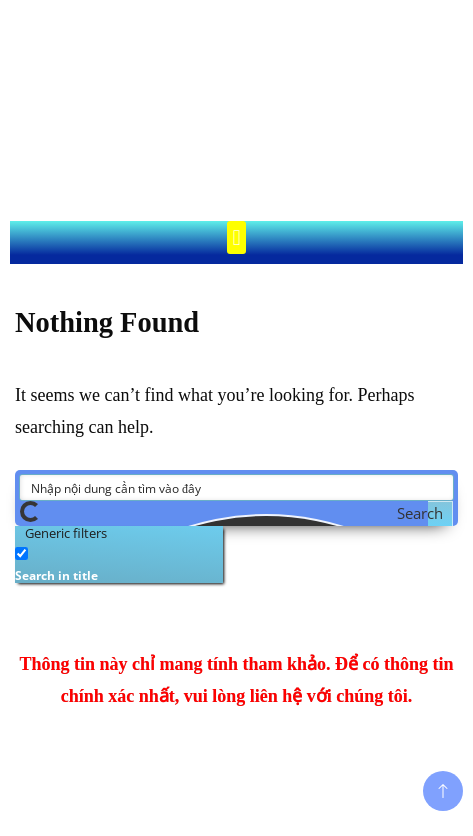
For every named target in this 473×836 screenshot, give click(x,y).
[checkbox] (115, 562)
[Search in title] (21, 553)
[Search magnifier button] (440, 513)
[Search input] (237, 487)
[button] (236, 237)
